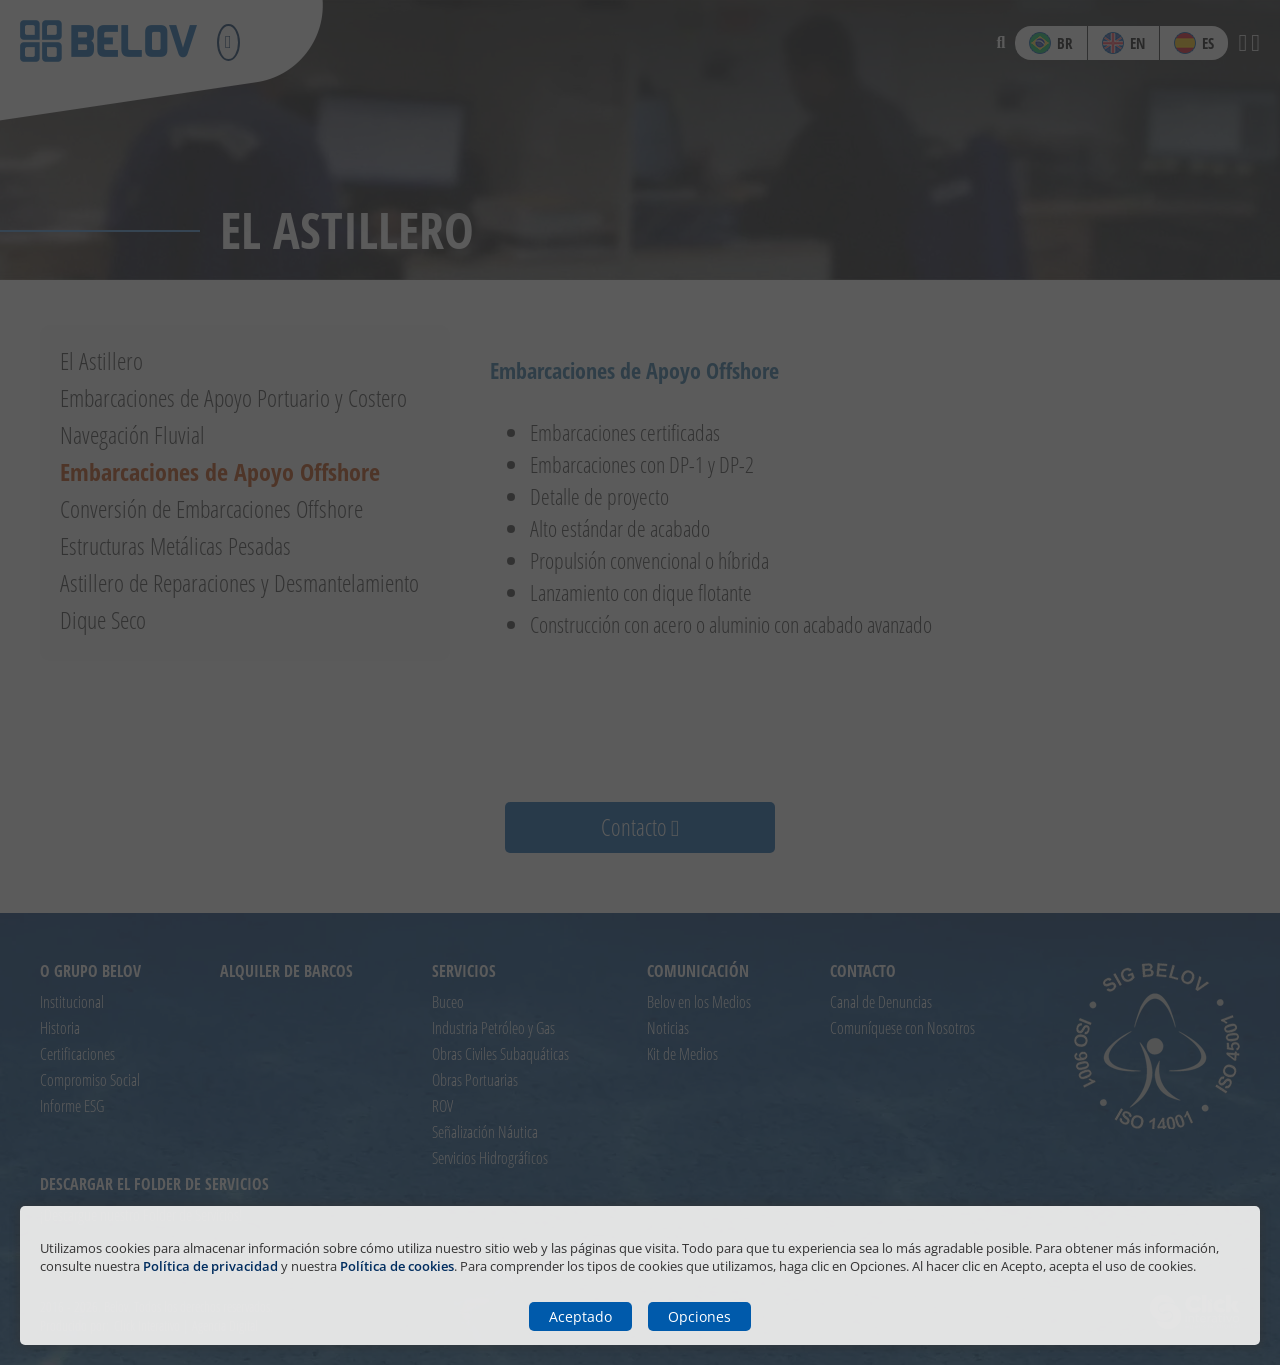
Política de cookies (397, 1266)
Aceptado (580, 1316)
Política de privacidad (210, 1266)
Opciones (699, 1316)
